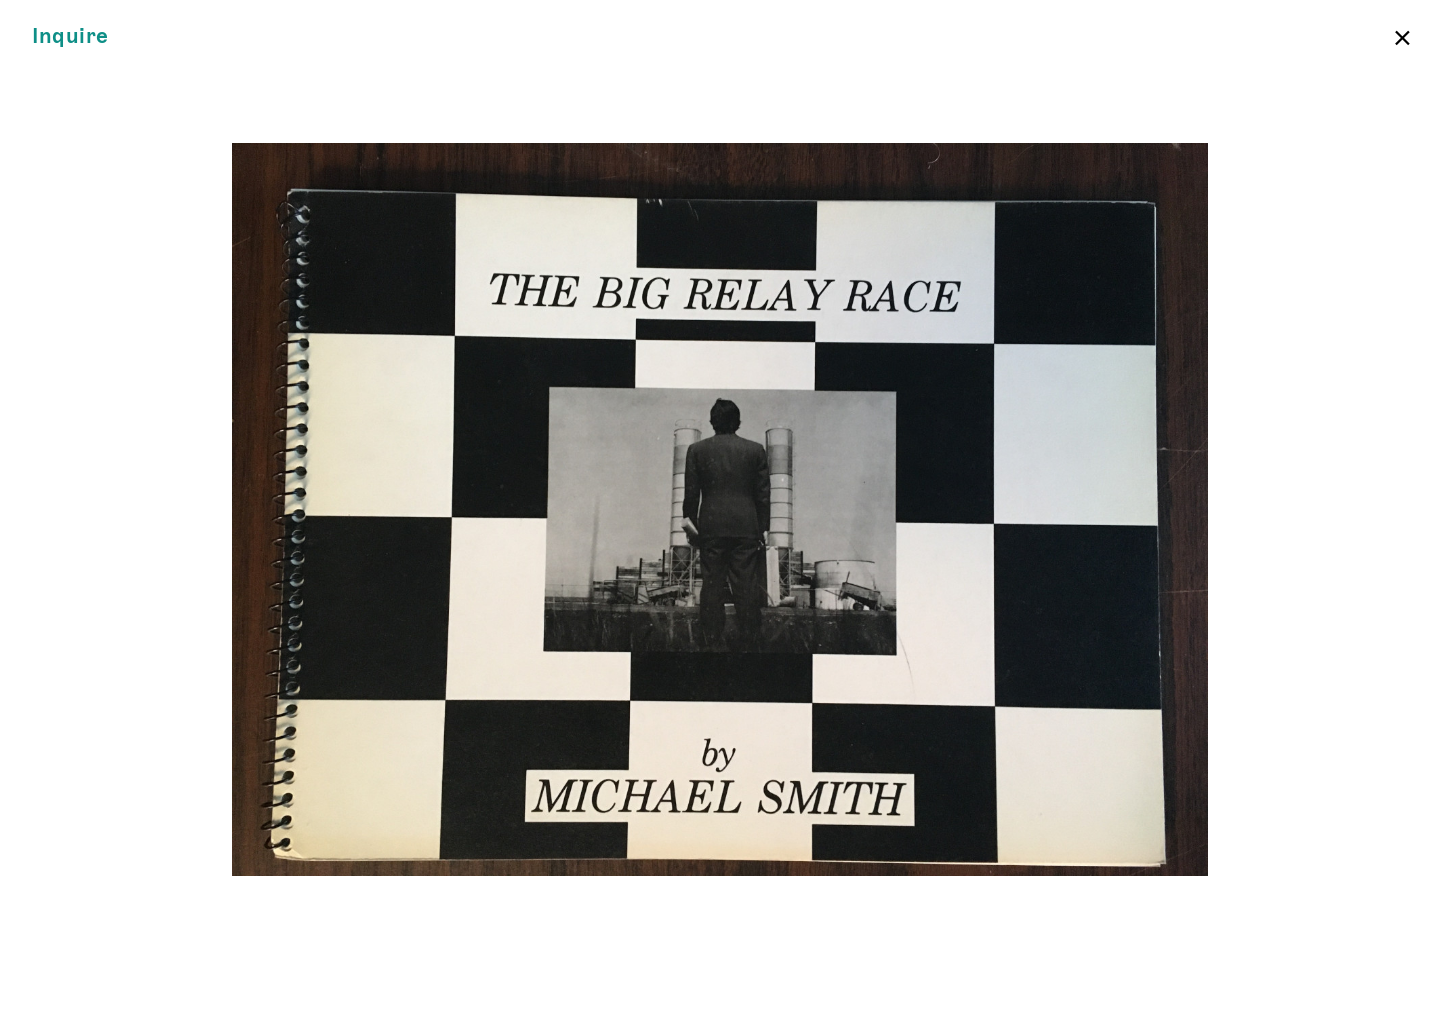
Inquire (70, 36)
